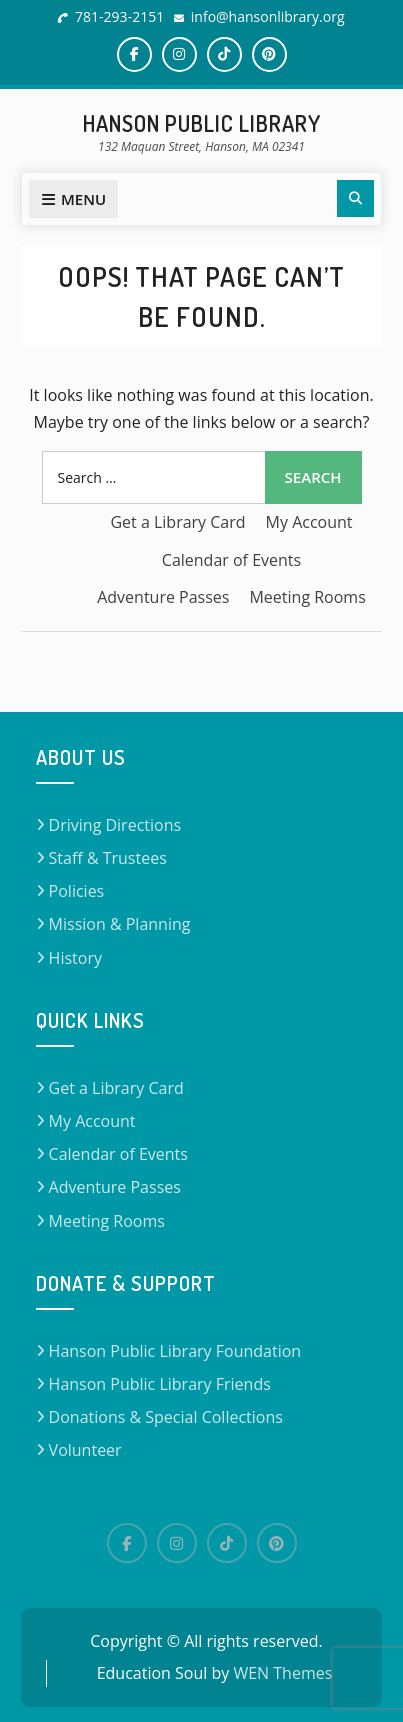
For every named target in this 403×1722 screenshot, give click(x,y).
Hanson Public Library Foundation (175, 1351)
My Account (309, 522)
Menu (73, 199)
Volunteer (85, 1450)
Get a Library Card (177, 522)
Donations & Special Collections (166, 1417)
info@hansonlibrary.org (268, 16)
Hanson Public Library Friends (160, 1384)
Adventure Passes (163, 597)
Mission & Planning (120, 924)
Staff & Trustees (108, 858)
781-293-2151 (119, 16)
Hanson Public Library (202, 123)
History (75, 958)
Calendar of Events (231, 560)
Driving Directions (115, 825)
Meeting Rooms (307, 597)
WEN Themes (282, 1673)
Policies (77, 891)
